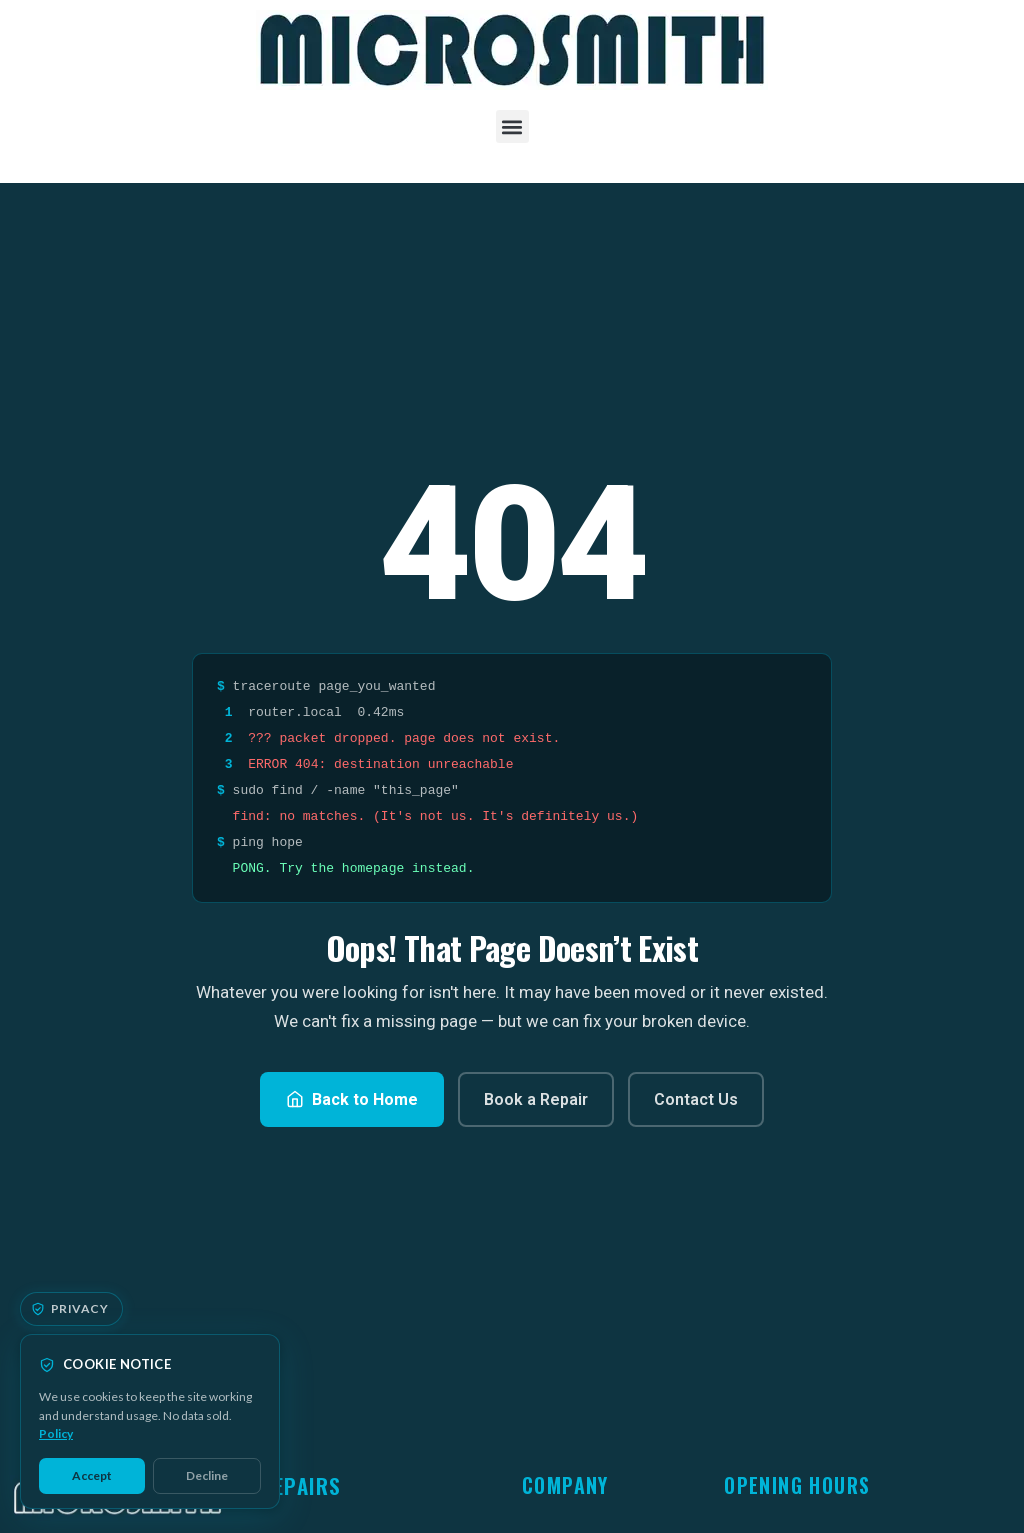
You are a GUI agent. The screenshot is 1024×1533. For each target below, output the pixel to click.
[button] (512, 126)
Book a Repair (536, 1099)
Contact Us (696, 1099)
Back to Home (352, 1099)
